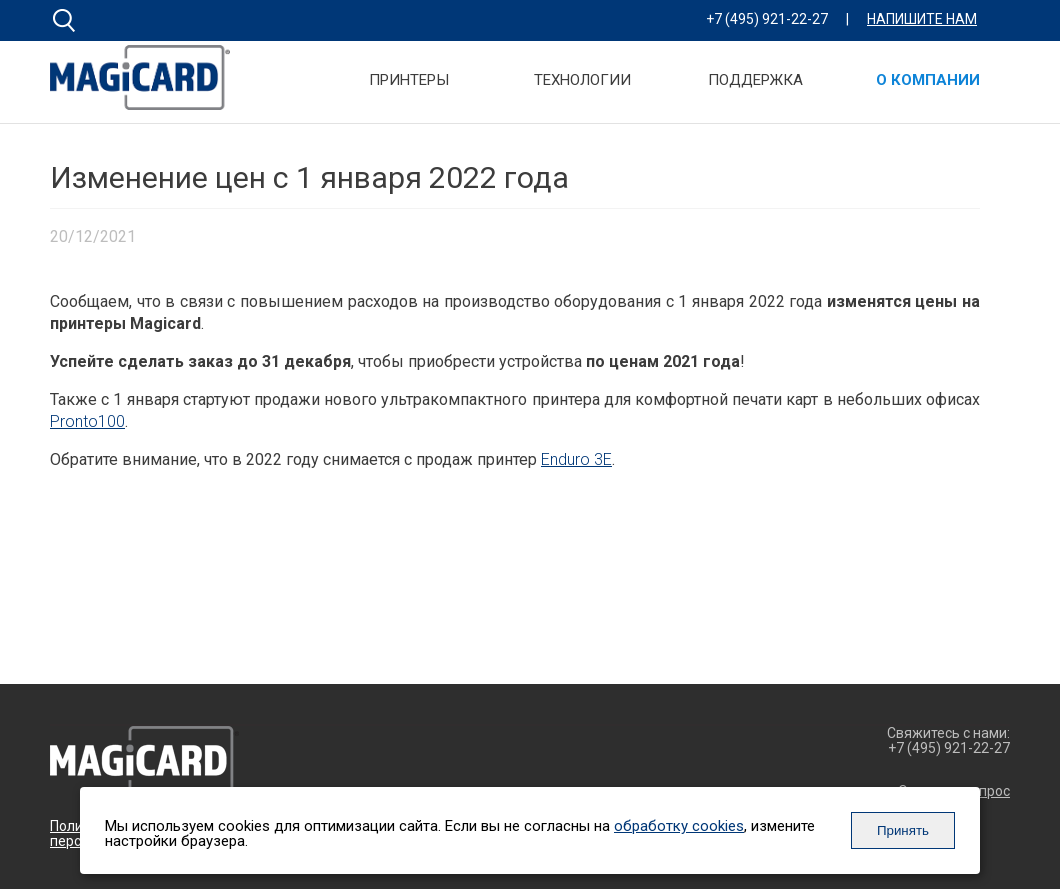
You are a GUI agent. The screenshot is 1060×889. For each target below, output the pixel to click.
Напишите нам (922, 19)
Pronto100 (87, 421)
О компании (928, 81)
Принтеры (409, 81)
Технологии (582, 81)
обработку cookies (679, 826)
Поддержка (755, 81)
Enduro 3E (576, 459)
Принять (903, 830)
